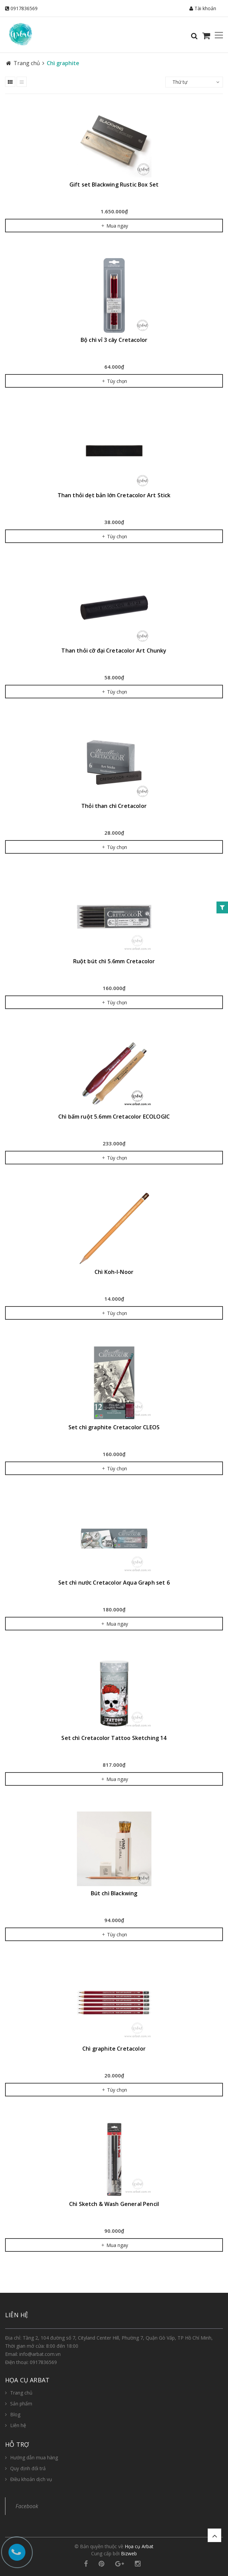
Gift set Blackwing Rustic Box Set (114, 184)
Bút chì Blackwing (114, 1893)
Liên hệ (18, 2425)
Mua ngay (114, 225)
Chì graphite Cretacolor (114, 2048)
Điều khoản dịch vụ (31, 2479)
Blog (15, 2414)
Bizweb (129, 2553)
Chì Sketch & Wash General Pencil (114, 2204)
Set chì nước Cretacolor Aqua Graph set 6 (113, 1582)
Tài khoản (202, 8)
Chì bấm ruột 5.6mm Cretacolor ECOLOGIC (114, 1116)
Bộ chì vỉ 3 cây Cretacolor (114, 340)
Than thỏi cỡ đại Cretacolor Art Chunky (113, 650)
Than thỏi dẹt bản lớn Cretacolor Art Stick (114, 495)
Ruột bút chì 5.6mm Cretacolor (114, 961)
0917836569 (24, 8)
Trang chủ (21, 2392)
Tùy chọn (114, 381)
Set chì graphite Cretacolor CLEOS (114, 1427)
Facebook (27, 2506)
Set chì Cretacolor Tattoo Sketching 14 (113, 1738)
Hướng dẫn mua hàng (34, 2457)
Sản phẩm (21, 2403)
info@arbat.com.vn (40, 2354)
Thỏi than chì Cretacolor (114, 806)
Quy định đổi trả (28, 2468)
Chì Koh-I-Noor (114, 1272)
